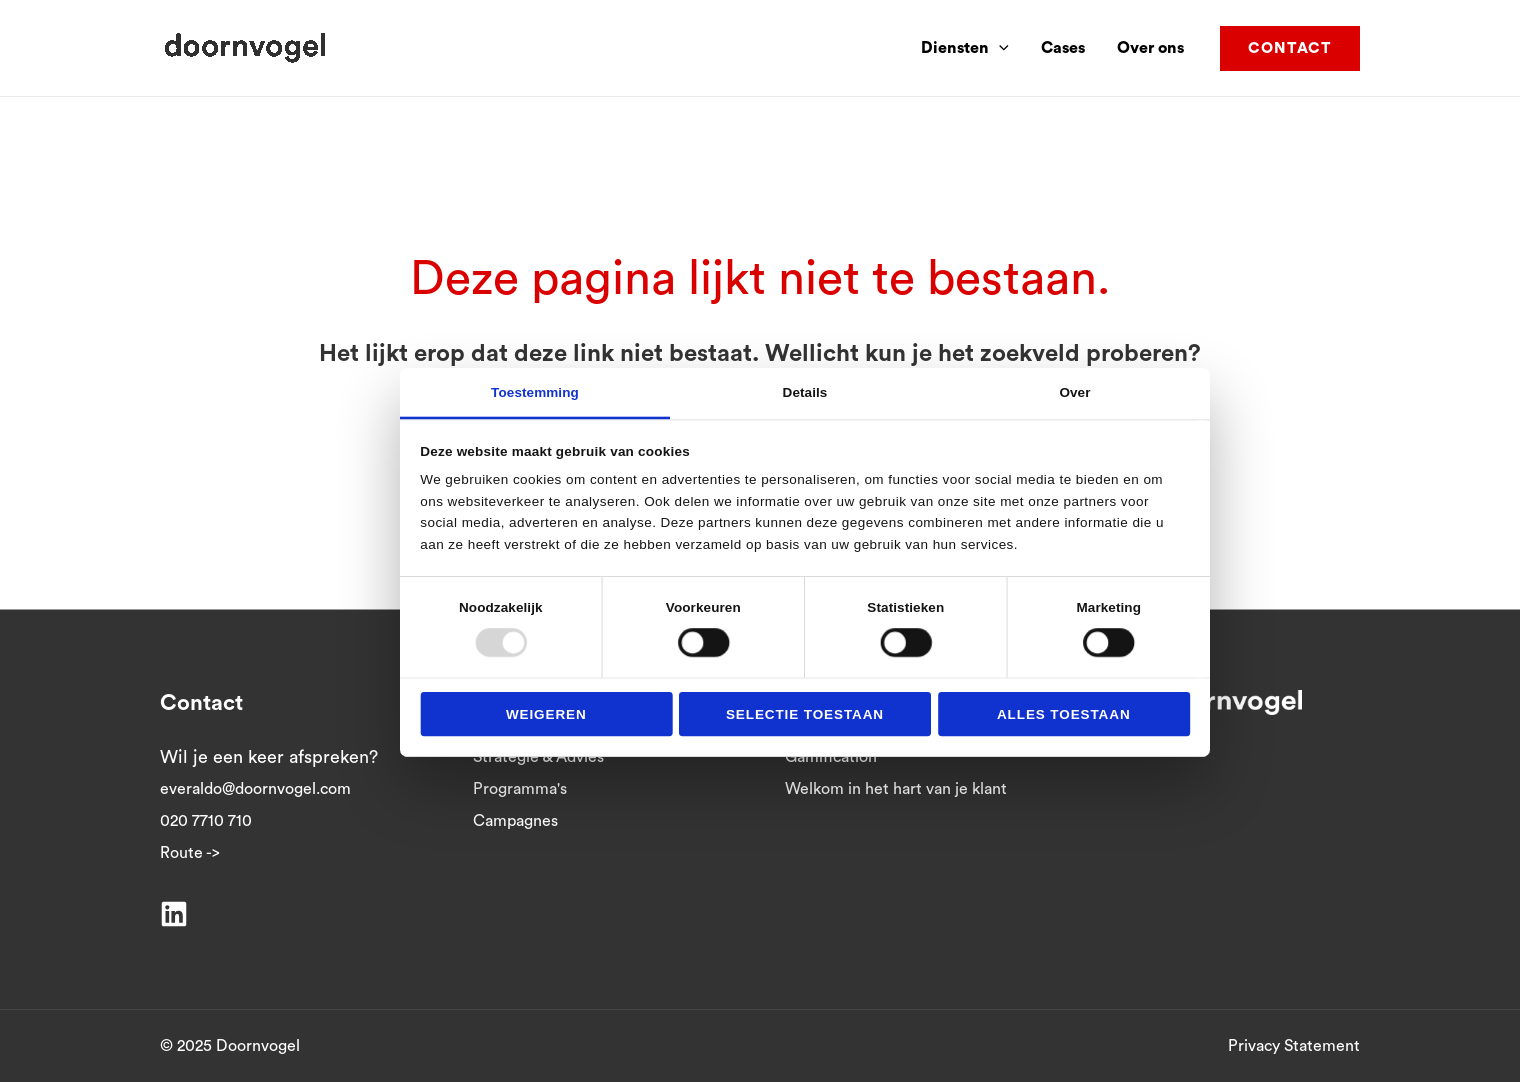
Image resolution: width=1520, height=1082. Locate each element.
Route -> (190, 853)
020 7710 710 (206, 821)
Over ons (1150, 48)
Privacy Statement (1294, 1046)
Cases (1063, 48)
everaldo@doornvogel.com (255, 789)
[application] (999, 48)
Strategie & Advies (538, 757)
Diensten (965, 48)
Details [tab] (805, 391)
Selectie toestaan (805, 713)
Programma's (520, 789)
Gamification (831, 757)
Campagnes (515, 821)
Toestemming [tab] (535, 391)
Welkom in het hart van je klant (896, 789)
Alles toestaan (1064, 713)
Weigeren (546, 713)
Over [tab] (1074, 391)
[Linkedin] (174, 914)
